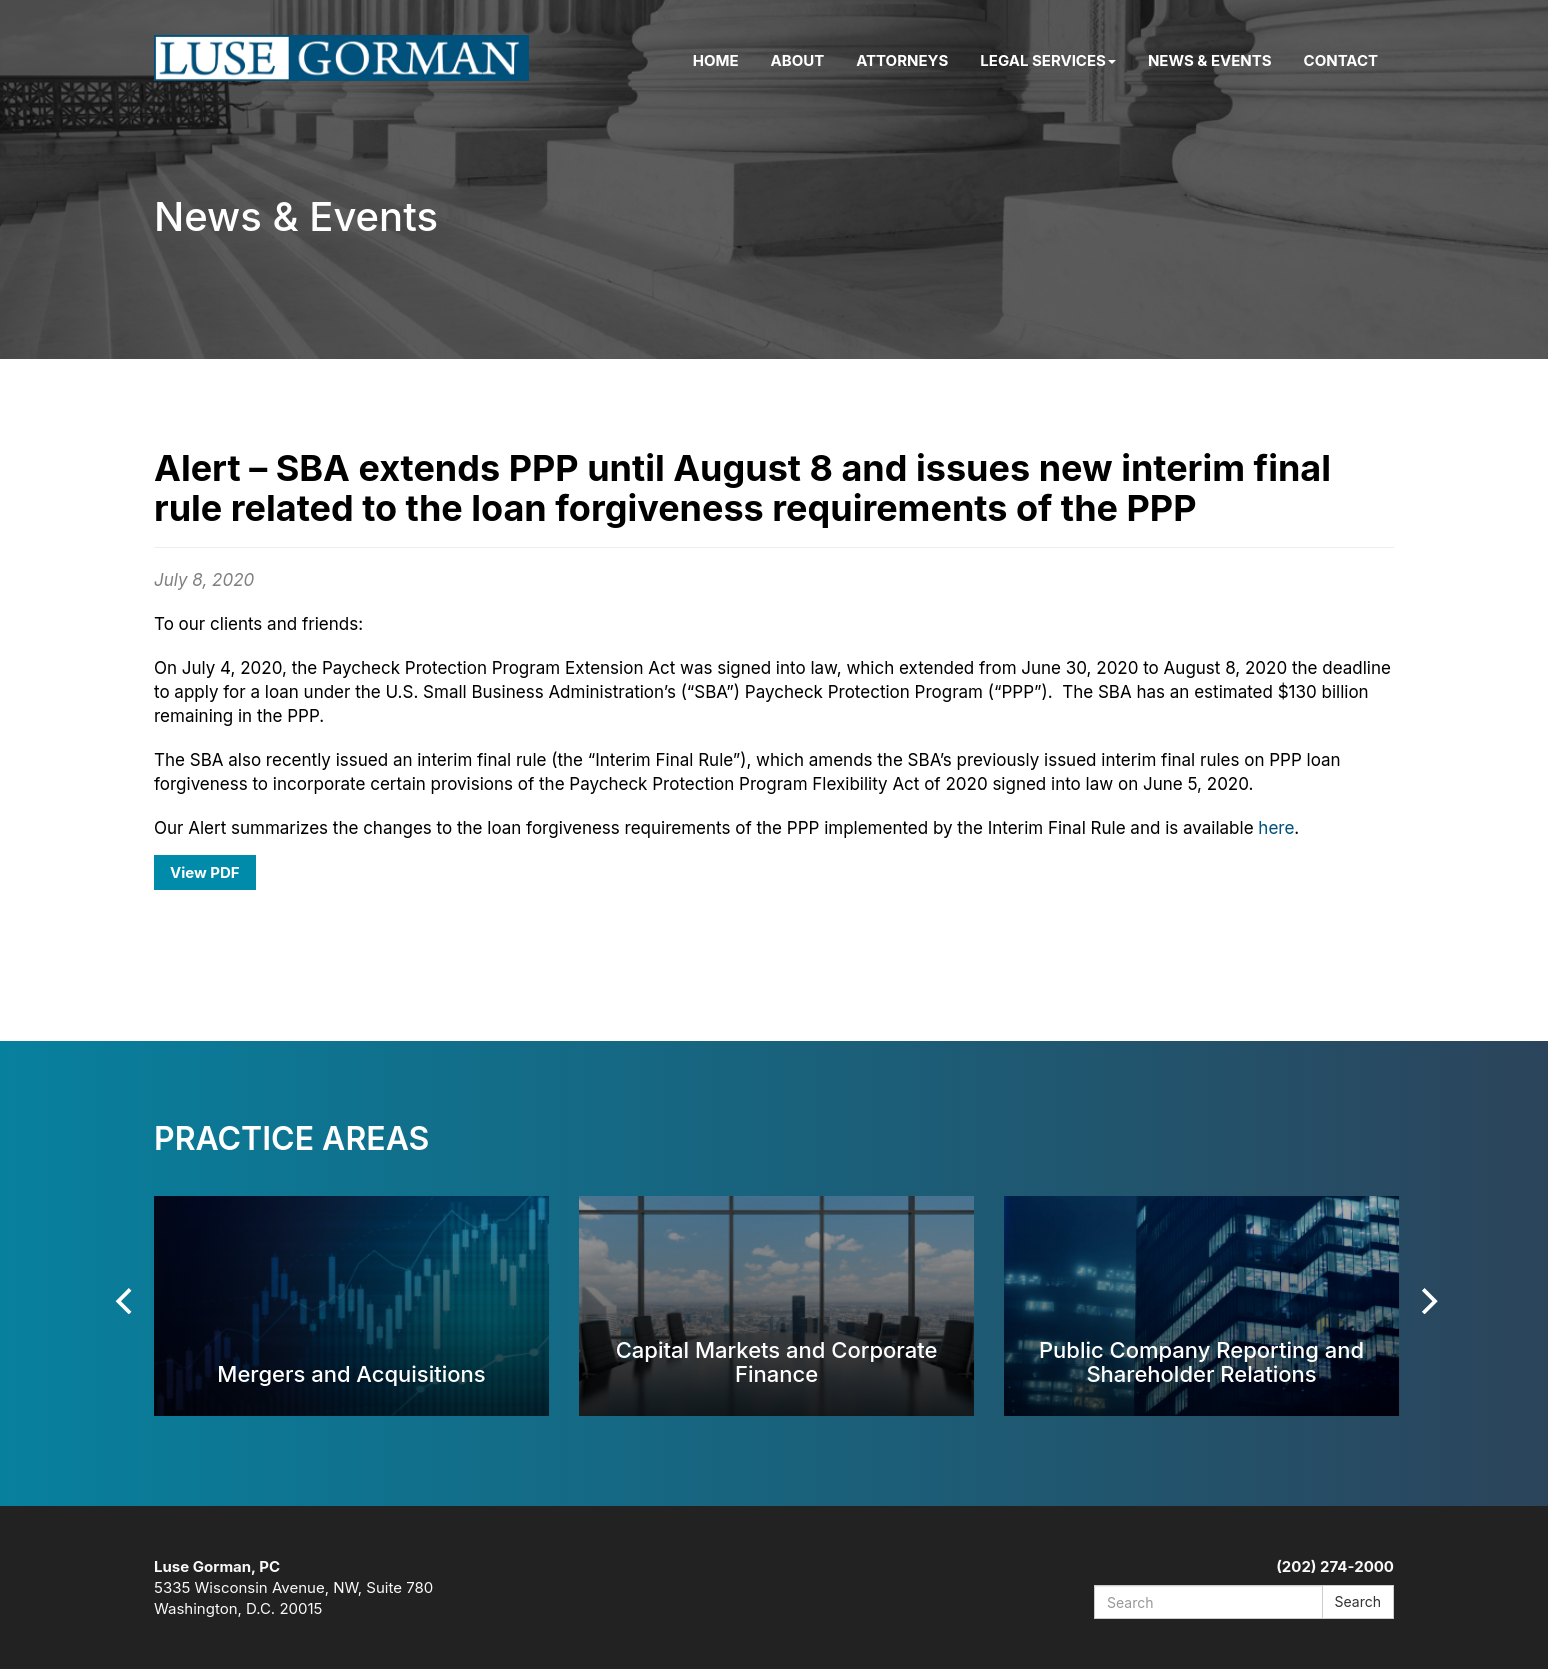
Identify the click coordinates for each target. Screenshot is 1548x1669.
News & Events (1210, 60)
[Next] (1427, 1301)
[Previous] (126, 1301)
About (798, 60)
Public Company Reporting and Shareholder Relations (1201, 1361)
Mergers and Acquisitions (351, 1373)
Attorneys (902, 60)
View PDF (205, 872)
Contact (1341, 60)
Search (1358, 1601)
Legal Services (1048, 60)
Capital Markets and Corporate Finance (777, 1361)
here (1276, 828)
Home (716, 60)
